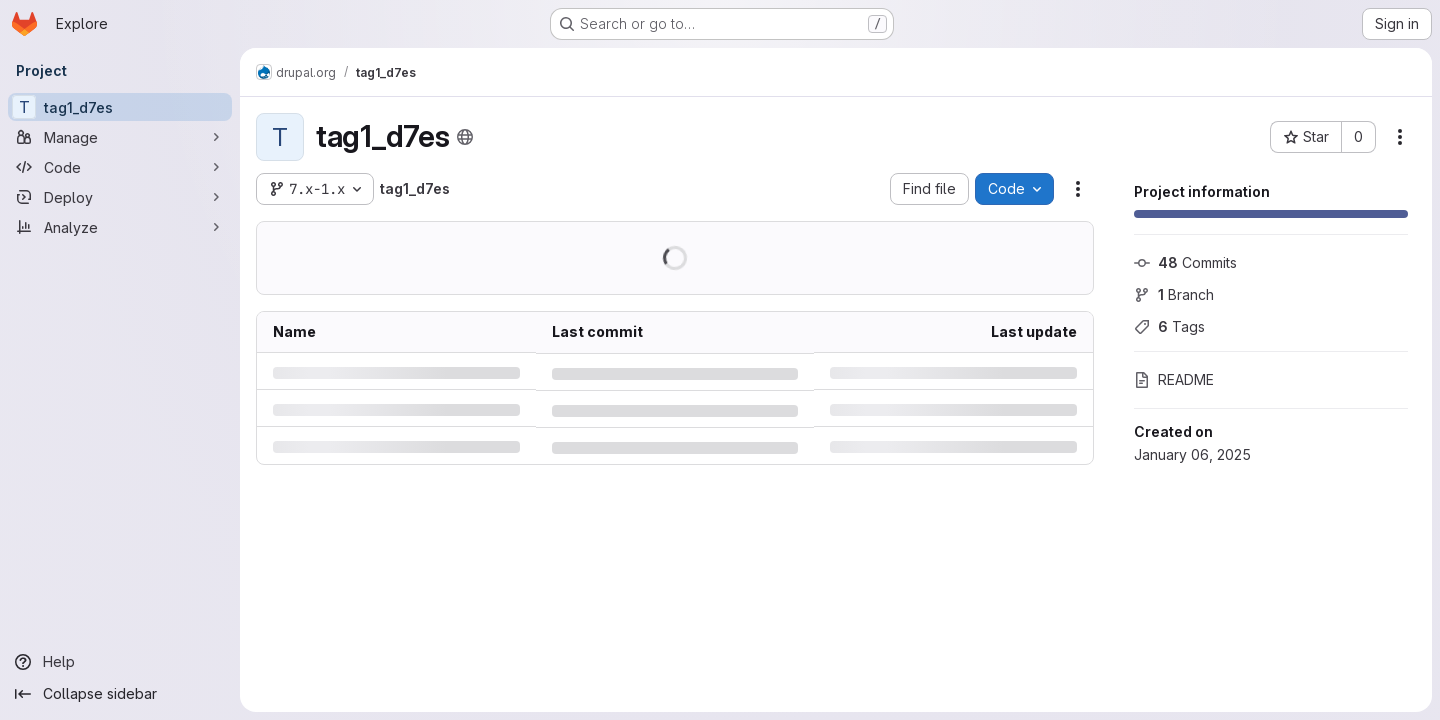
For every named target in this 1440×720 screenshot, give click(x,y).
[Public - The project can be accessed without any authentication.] (465, 137)
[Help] (120, 662)
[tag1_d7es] (120, 107)
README (1174, 379)
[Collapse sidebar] (120, 694)
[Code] (120, 167)
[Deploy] (120, 197)
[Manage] (120, 137)
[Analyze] (120, 227)
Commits (1185, 262)
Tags (1169, 326)
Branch (1174, 294)
